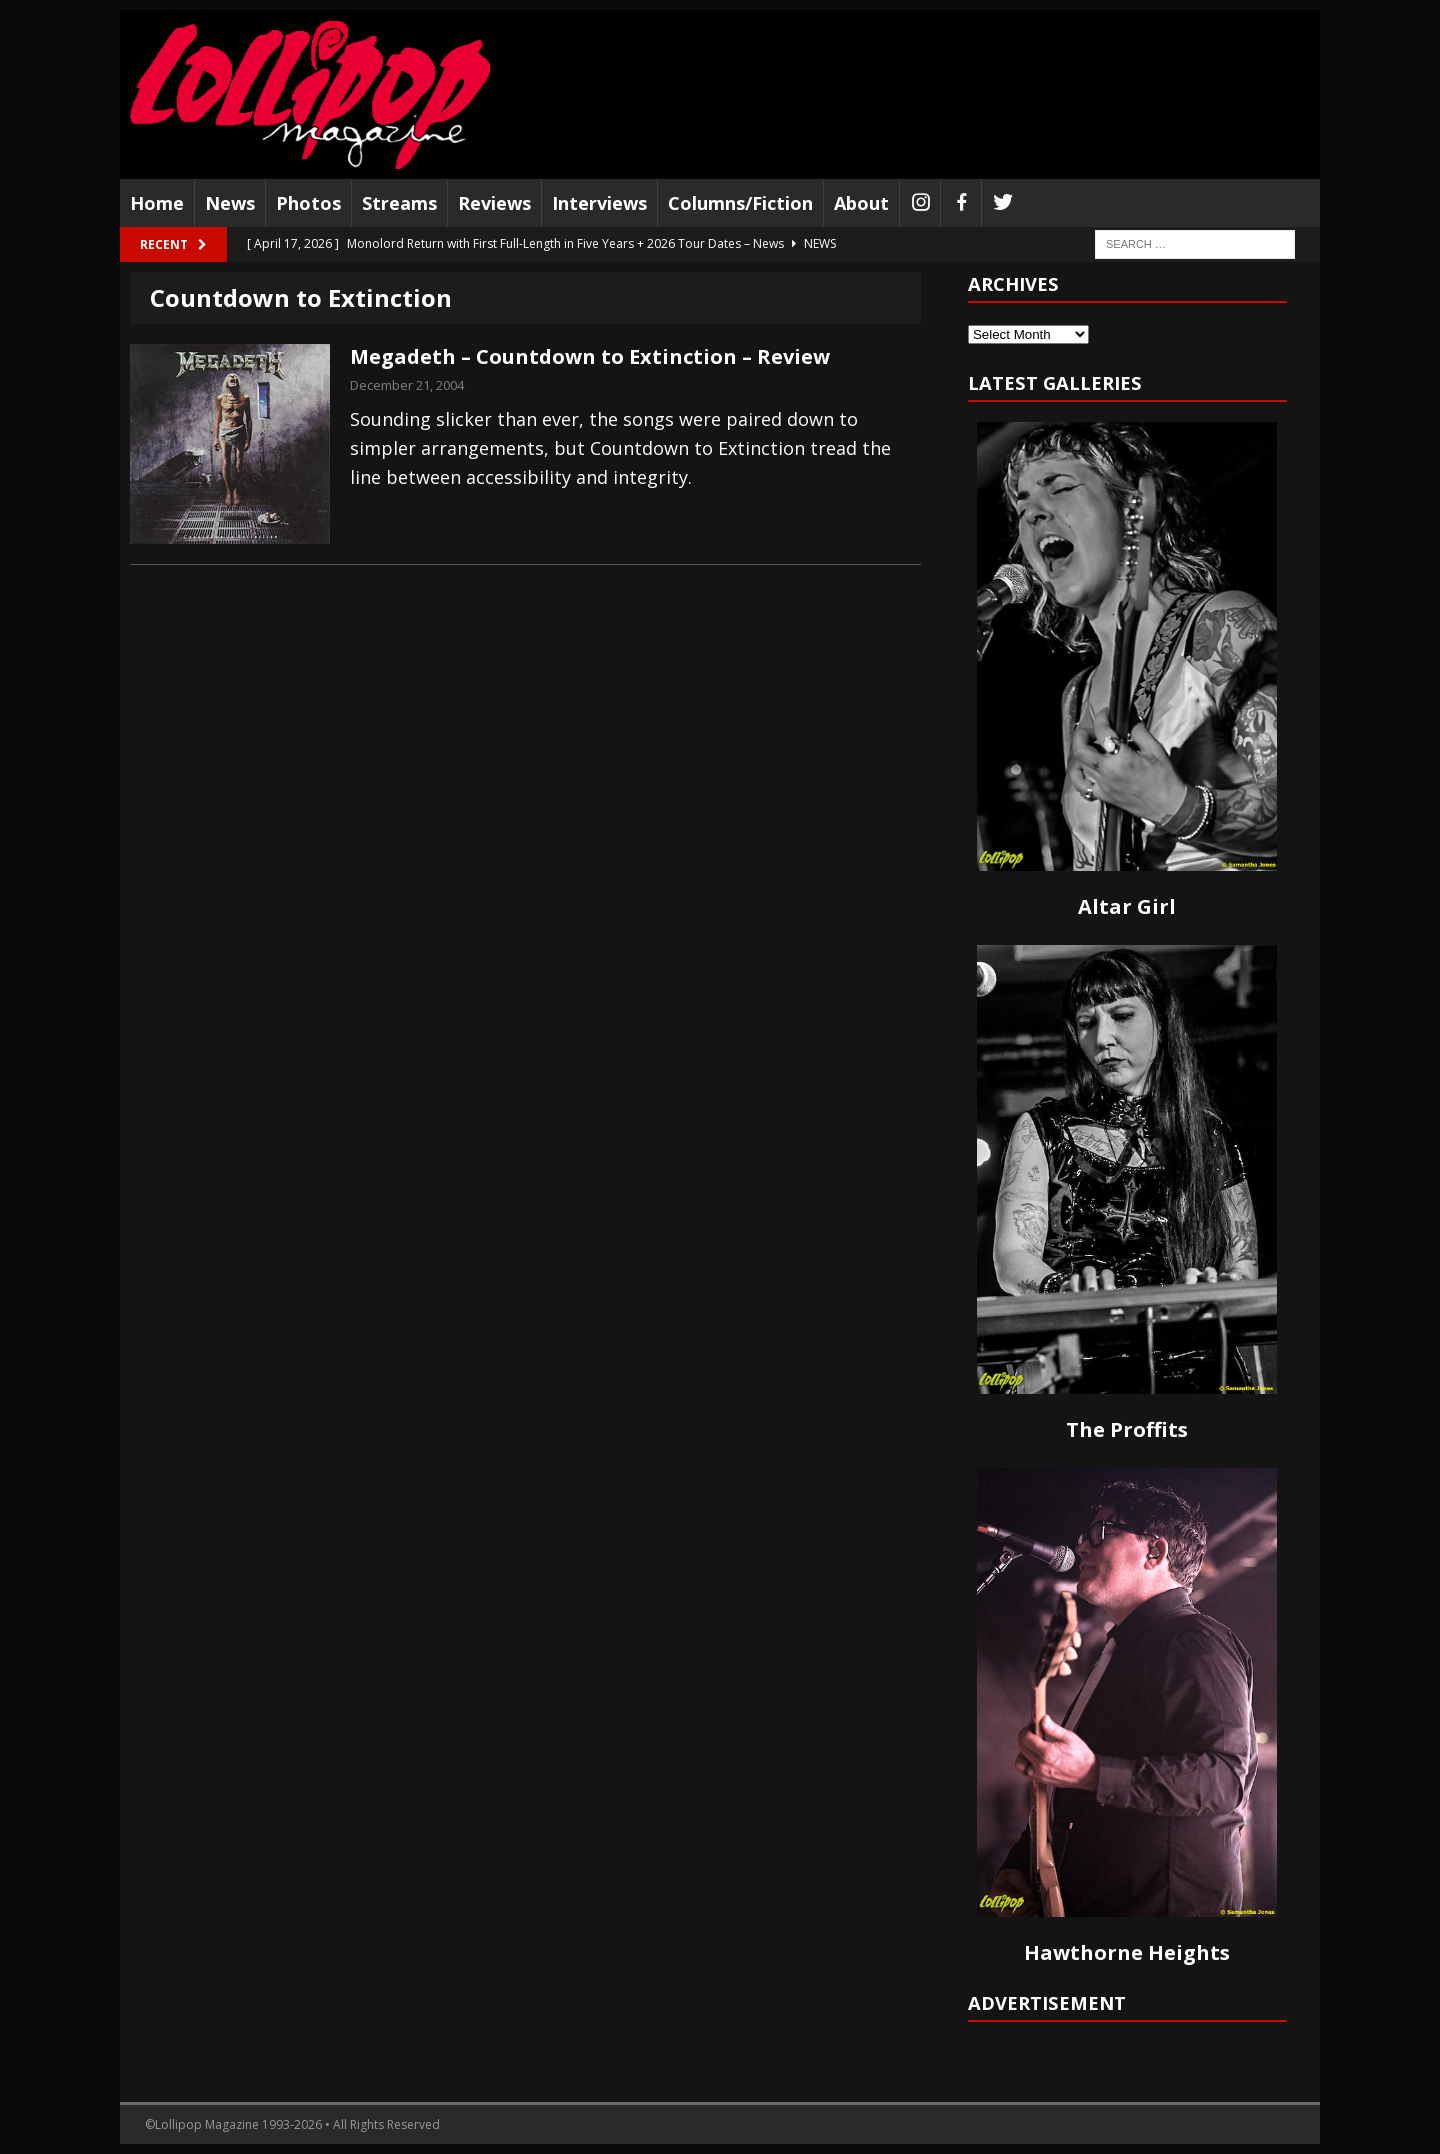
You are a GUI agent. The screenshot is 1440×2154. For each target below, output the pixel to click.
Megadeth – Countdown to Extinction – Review (590, 356)
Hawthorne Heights (1127, 1952)
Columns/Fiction (740, 203)
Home (157, 203)
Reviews (494, 203)
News (230, 203)
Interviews (599, 203)
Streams (399, 203)
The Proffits (1127, 1429)
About (861, 203)
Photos (308, 203)
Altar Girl (1127, 906)
